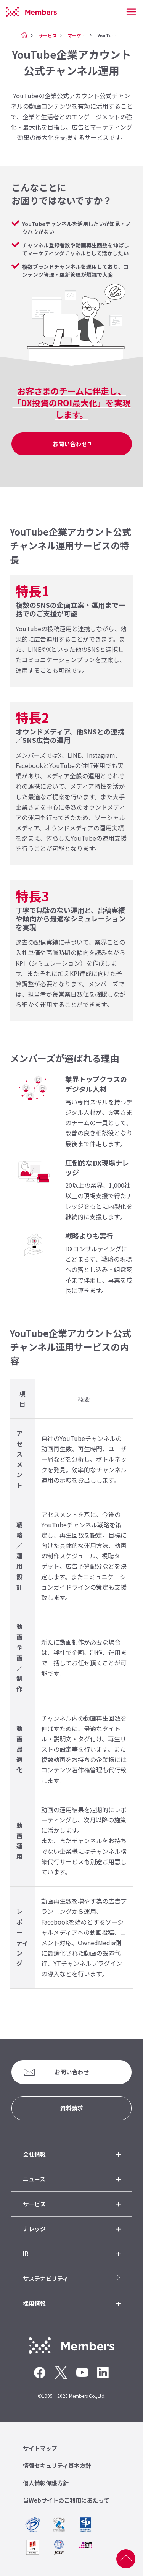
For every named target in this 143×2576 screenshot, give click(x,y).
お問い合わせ (70, 444)
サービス (48, 35)
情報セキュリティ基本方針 (57, 2465)
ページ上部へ (125, 2558)
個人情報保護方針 (46, 2483)
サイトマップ (40, 2448)
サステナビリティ (45, 2278)
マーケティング (83, 35)
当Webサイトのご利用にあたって (66, 2500)
